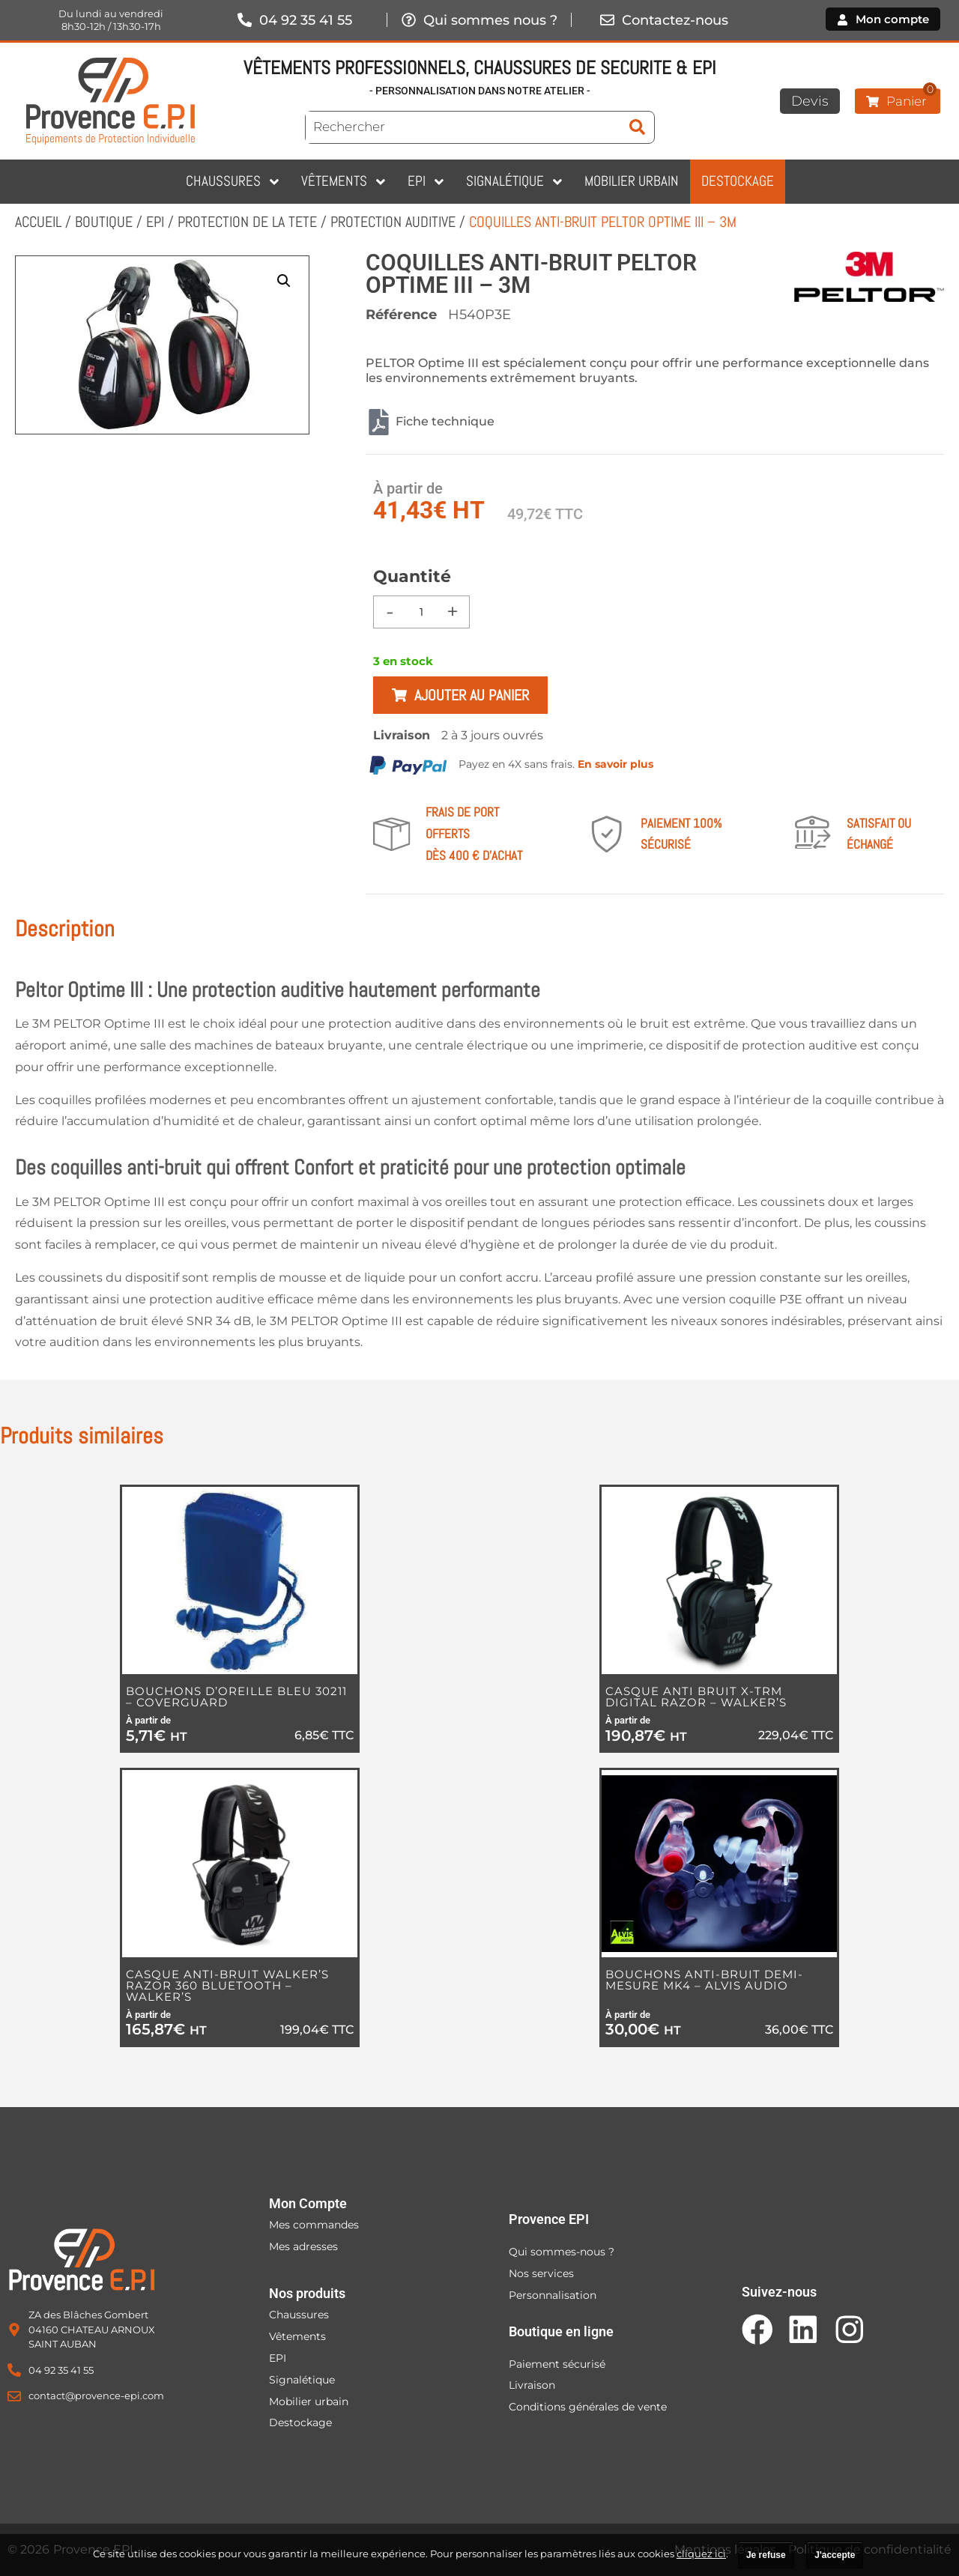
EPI (155, 221)
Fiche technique (430, 422)
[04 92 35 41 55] (244, 20)
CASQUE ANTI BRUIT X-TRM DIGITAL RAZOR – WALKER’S (696, 1696)
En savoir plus (615, 764)
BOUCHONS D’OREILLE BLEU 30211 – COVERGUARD (236, 1696)
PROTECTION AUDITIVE (393, 221)
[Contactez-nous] (606, 20)
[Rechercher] (463, 127)
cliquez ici (701, 2554)
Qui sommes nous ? (490, 20)
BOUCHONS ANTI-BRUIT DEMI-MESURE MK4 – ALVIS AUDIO (704, 1979)
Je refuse (766, 2555)
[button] (283, 280)
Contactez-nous (675, 20)
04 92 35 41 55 (305, 20)
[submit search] (637, 127)
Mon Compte (308, 2203)
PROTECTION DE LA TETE (247, 221)
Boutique (104, 221)
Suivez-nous (779, 2292)
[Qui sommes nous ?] (408, 20)
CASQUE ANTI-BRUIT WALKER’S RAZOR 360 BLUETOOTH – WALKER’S (227, 1985)
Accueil (38, 221)
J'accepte (834, 2555)
